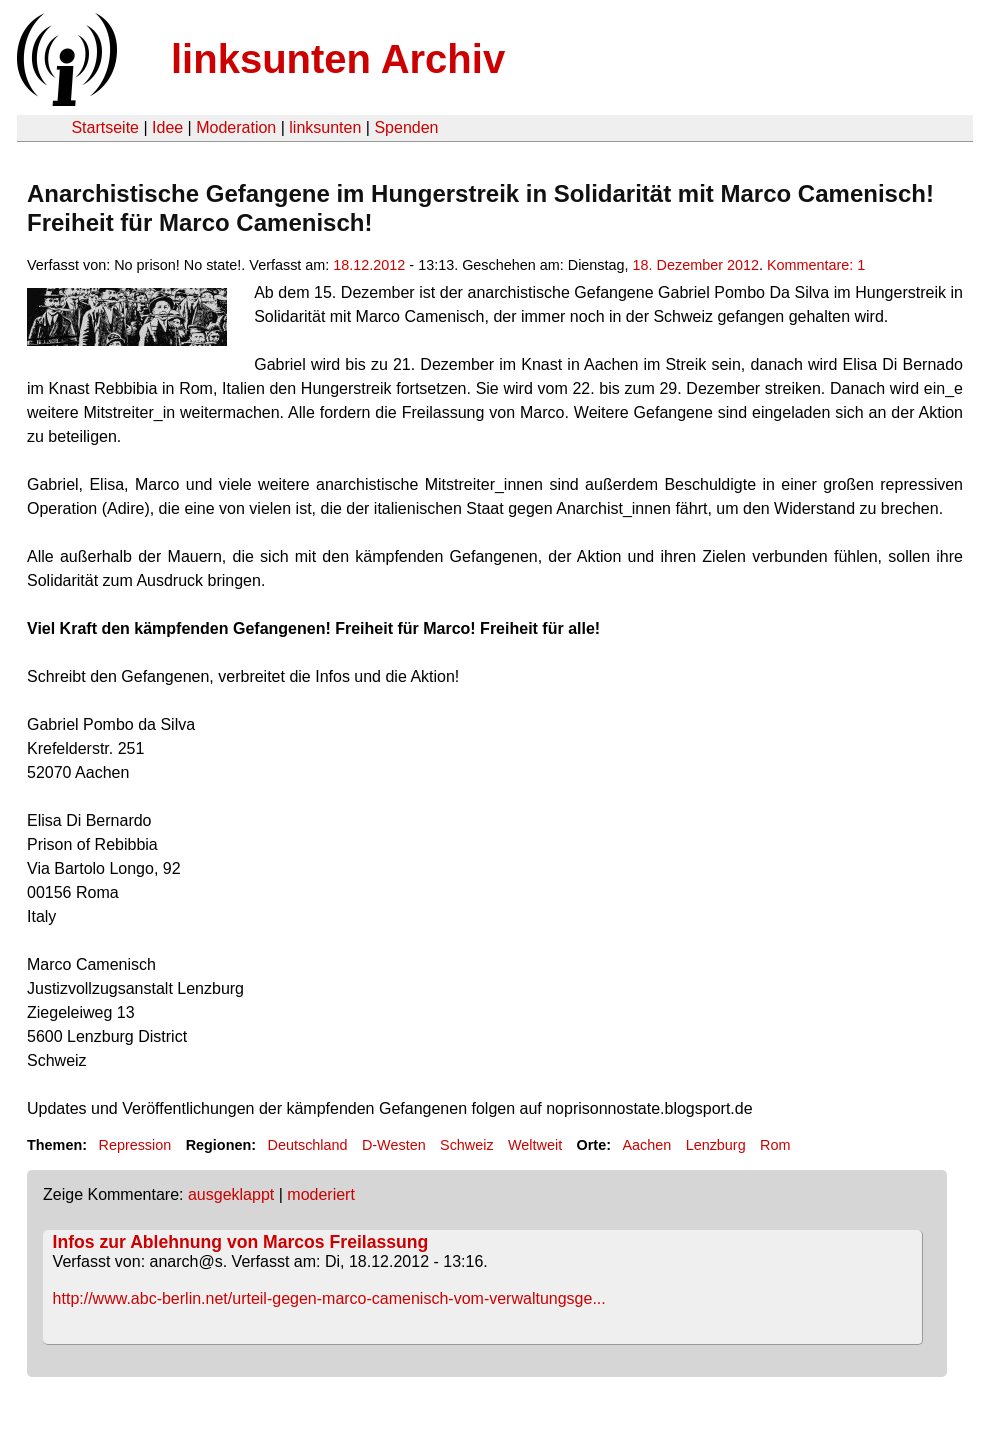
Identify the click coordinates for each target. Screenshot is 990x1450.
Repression (134, 1145)
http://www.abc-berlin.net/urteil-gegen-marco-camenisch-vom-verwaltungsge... (329, 1298)
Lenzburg (716, 1145)
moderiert (321, 1194)
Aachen (646, 1145)
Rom (775, 1145)
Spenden (406, 127)
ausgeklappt (231, 1194)
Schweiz (467, 1145)
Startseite (105, 127)
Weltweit (535, 1145)
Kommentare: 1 (816, 265)
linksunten (325, 127)
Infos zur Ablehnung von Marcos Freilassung (241, 1242)
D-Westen (394, 1145)
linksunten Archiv (338, 59)
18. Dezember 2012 (696, 265)
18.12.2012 (369, 265)
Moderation (236, 127)
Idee (167, 127)
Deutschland (308, 1145)
